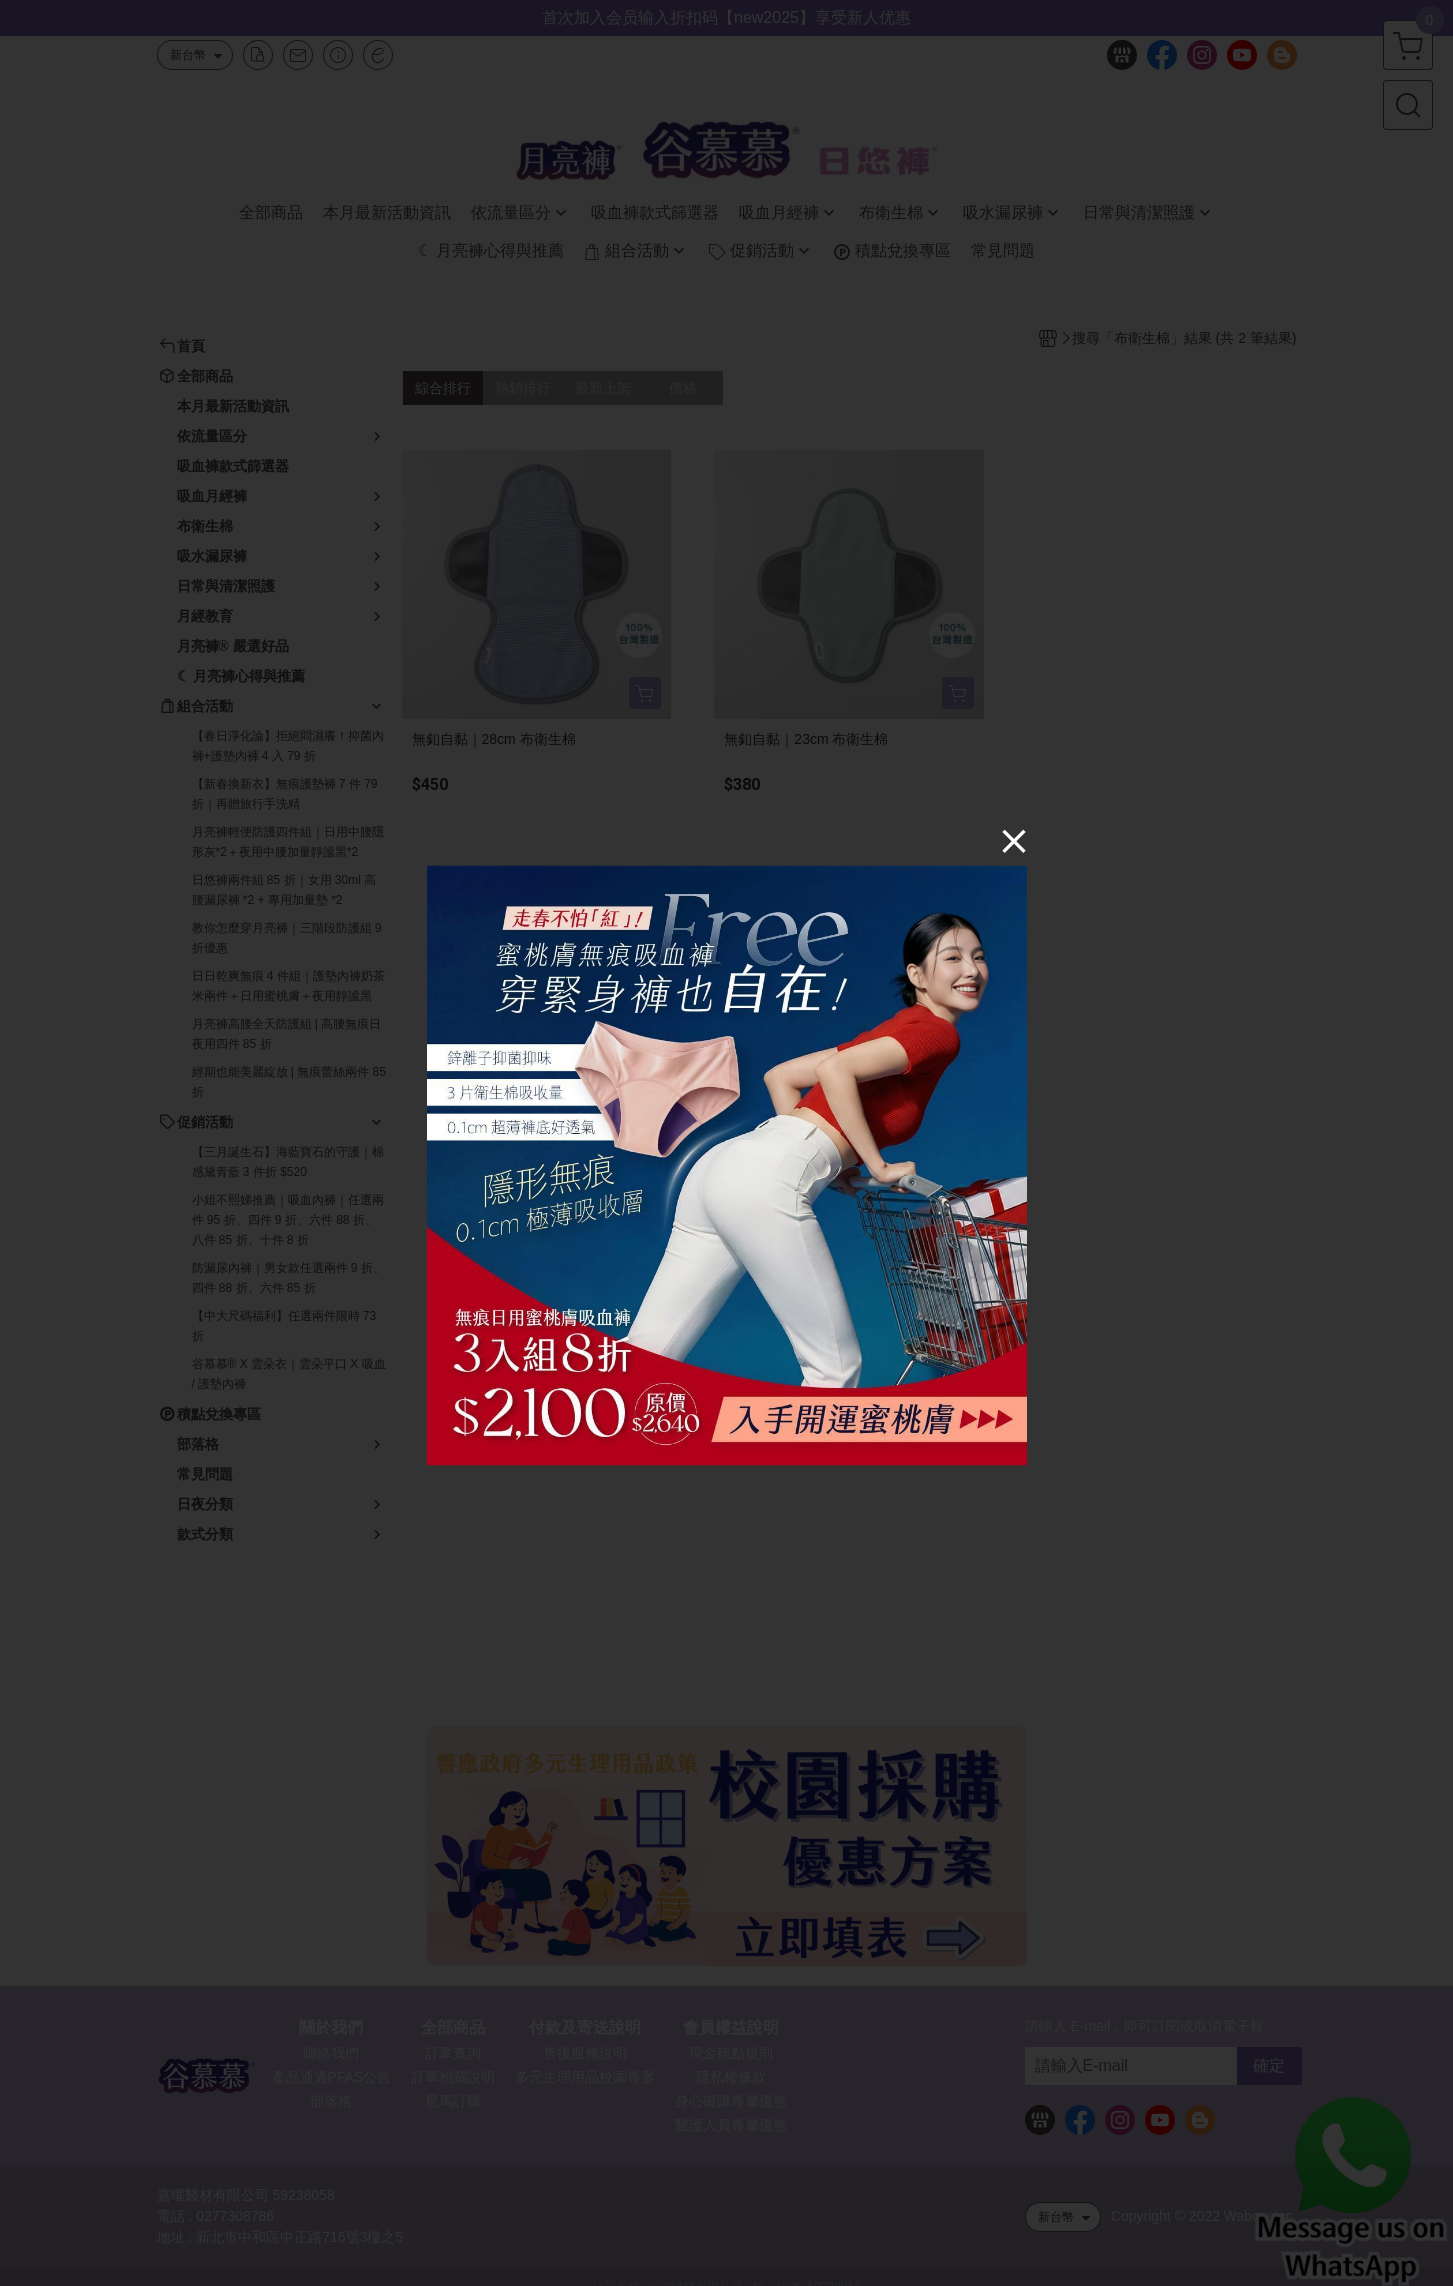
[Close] (1014, 841)
